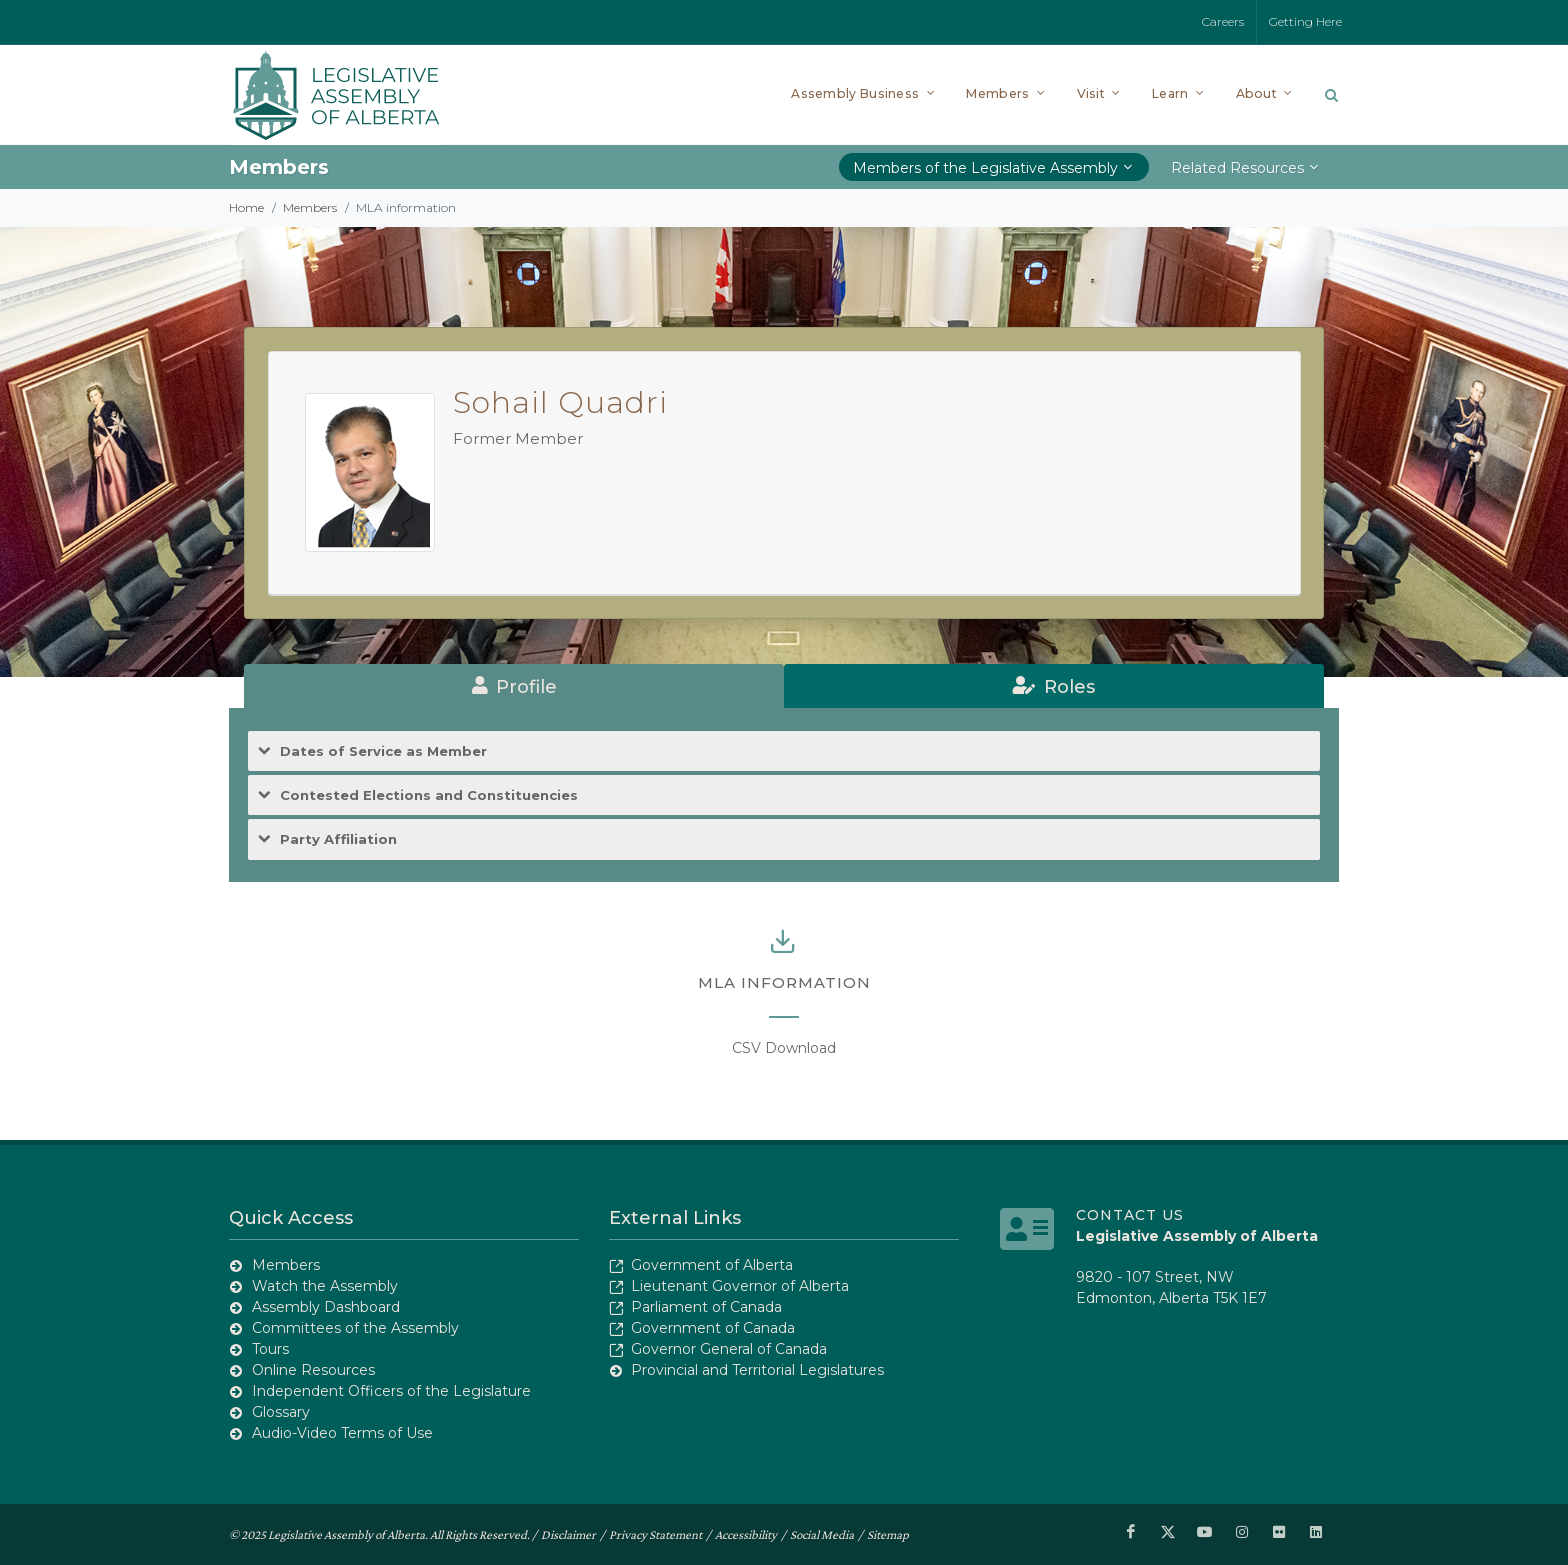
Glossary (281, 1412)
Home (246, 207)
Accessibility (746, 1533)
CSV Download (784, 1048)
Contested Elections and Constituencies (429, 795)
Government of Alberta (712, 1265)
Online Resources (313, 1370)
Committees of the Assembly (355, 1328)
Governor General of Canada (729, 1349)
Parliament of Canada (706, 1307)
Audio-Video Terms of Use (342, 1433)
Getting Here (1305, 21)
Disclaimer (568, 1533)
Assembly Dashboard (326, 1307)
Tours (270, 1349)
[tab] (514, 686)
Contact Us (1130, 1215)
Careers (1223, 21)
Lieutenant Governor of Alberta (740, 1286)
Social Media (822, 1533)
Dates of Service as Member (383, 751)
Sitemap (888, 1533)
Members (310, 207)
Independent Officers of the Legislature (391, 1391)
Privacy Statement (655, 1533)
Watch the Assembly (325, 1286)
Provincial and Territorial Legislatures (757, 1370)
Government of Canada (713, 1328)
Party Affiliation (338, 839)
